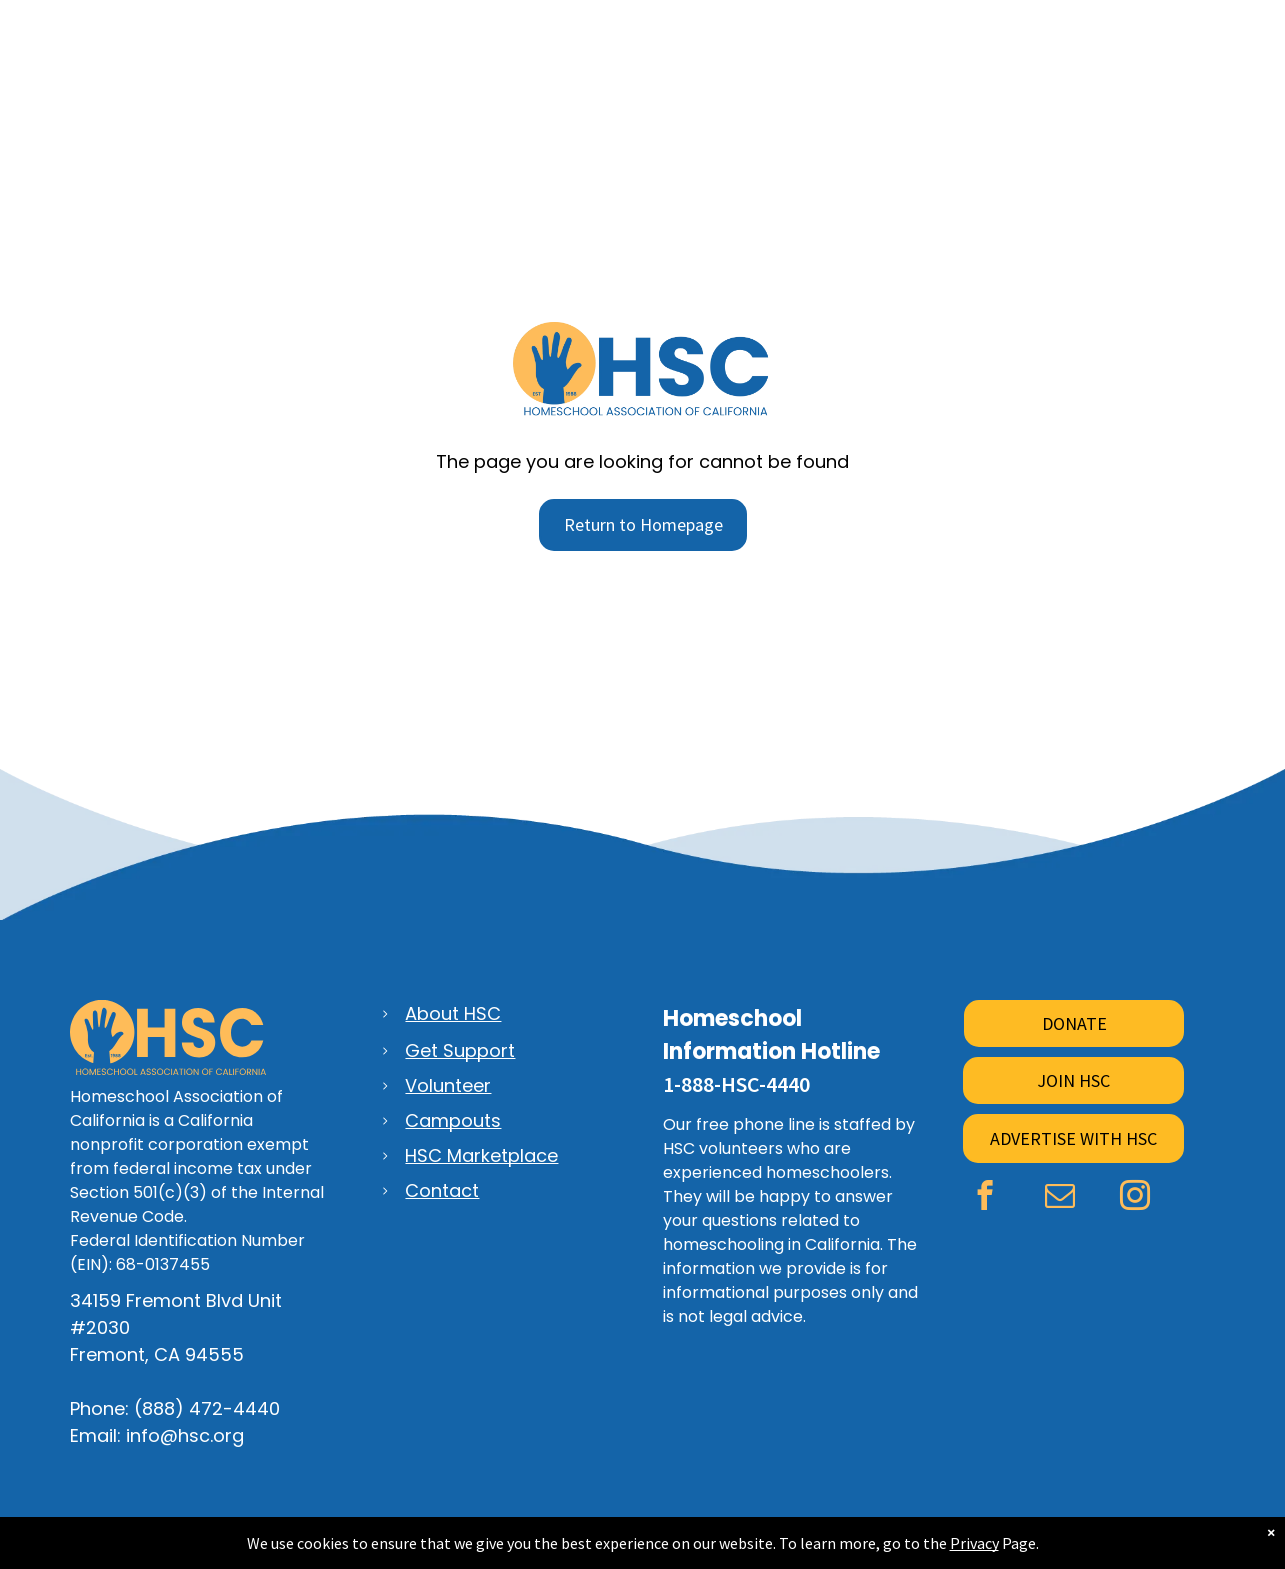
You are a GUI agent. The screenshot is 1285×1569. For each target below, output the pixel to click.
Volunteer (448, 1085)
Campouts (453, 1120)
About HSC (453, 1013)
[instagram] (1135, 1198)
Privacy (974, 1543)
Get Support (460, 1050)
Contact (442, 1190)
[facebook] (985, 1198)
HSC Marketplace (481, 1155)
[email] (1060, 1198)
